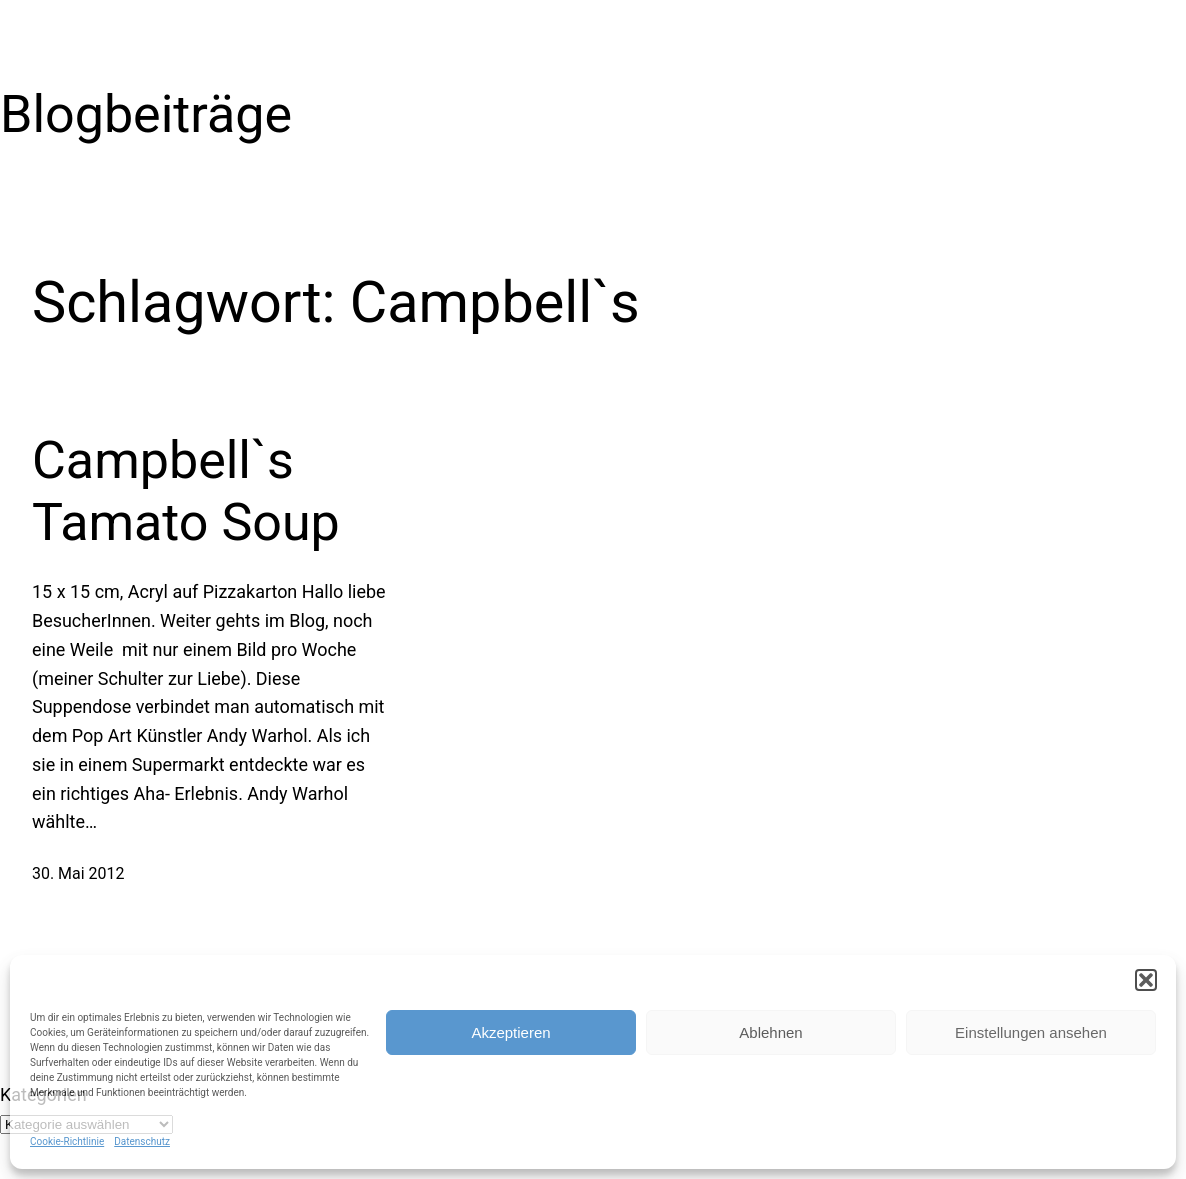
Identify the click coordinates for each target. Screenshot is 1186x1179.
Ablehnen (770, 1032)
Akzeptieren (510, 1032)
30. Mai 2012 (78, 873)
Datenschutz (142, 1141)
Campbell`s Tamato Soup (186, 491)
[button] (1146, 980)
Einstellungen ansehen (1031, 1032)
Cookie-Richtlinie (67, 1141)
